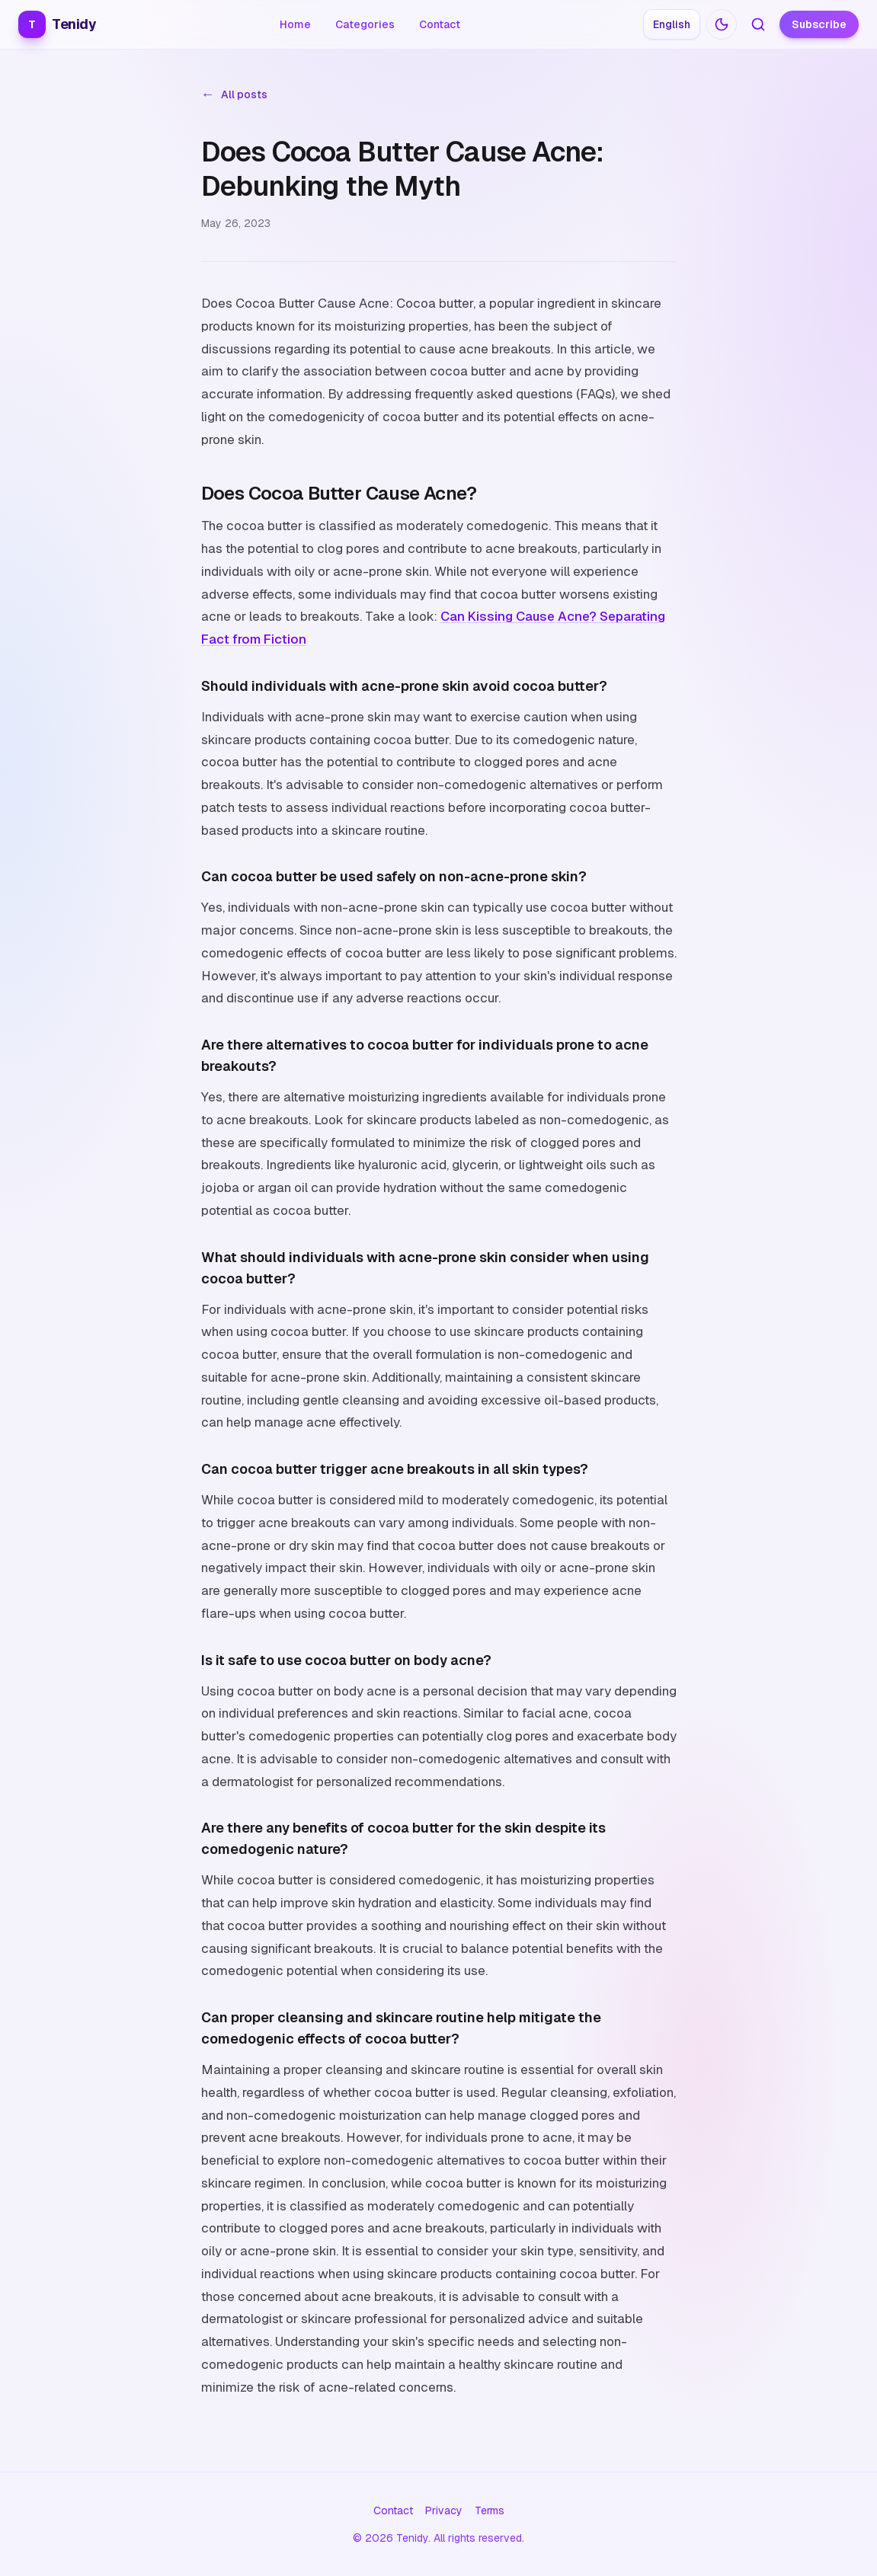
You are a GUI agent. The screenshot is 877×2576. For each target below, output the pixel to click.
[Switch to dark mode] (721, 24)
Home (295, 24)
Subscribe (819, 24)
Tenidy (57, 24)
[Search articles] (758, 24)
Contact (439, 24)
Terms (489, 2510)
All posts (234, 94)
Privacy (444, 2510)
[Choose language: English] (671, 24)
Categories (365, 24)
